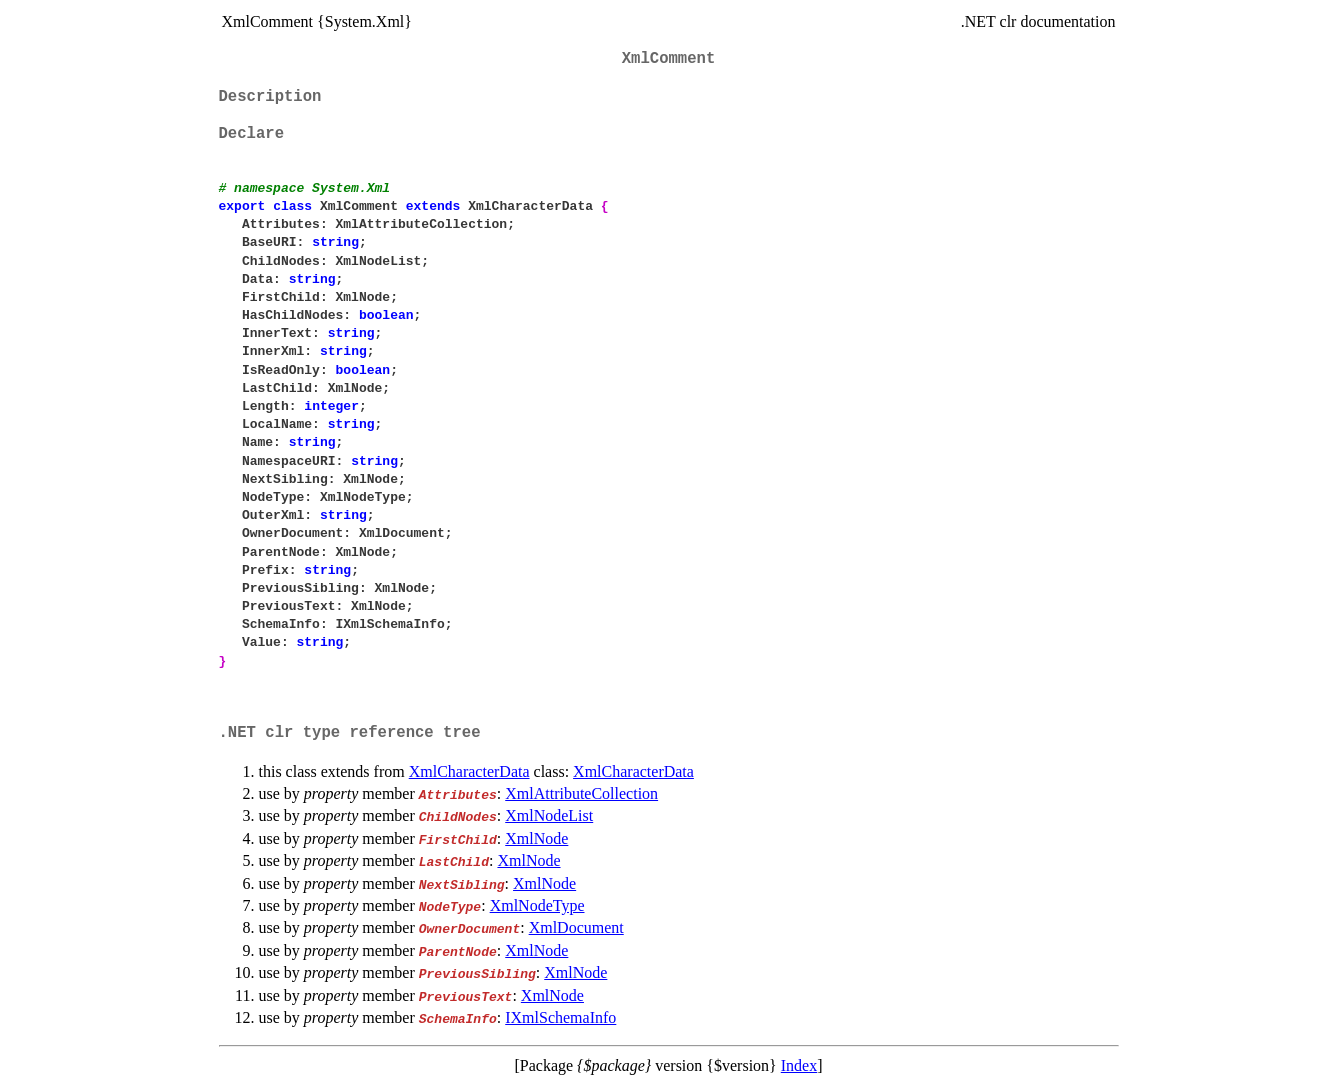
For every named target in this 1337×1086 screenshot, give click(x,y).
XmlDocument (576, 927)
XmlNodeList (549, 815)
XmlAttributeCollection (581, 793)
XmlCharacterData (469, 771)
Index (799, 1065)
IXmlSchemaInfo (560, 1017)
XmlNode (536, 838)
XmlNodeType (537, 905)
